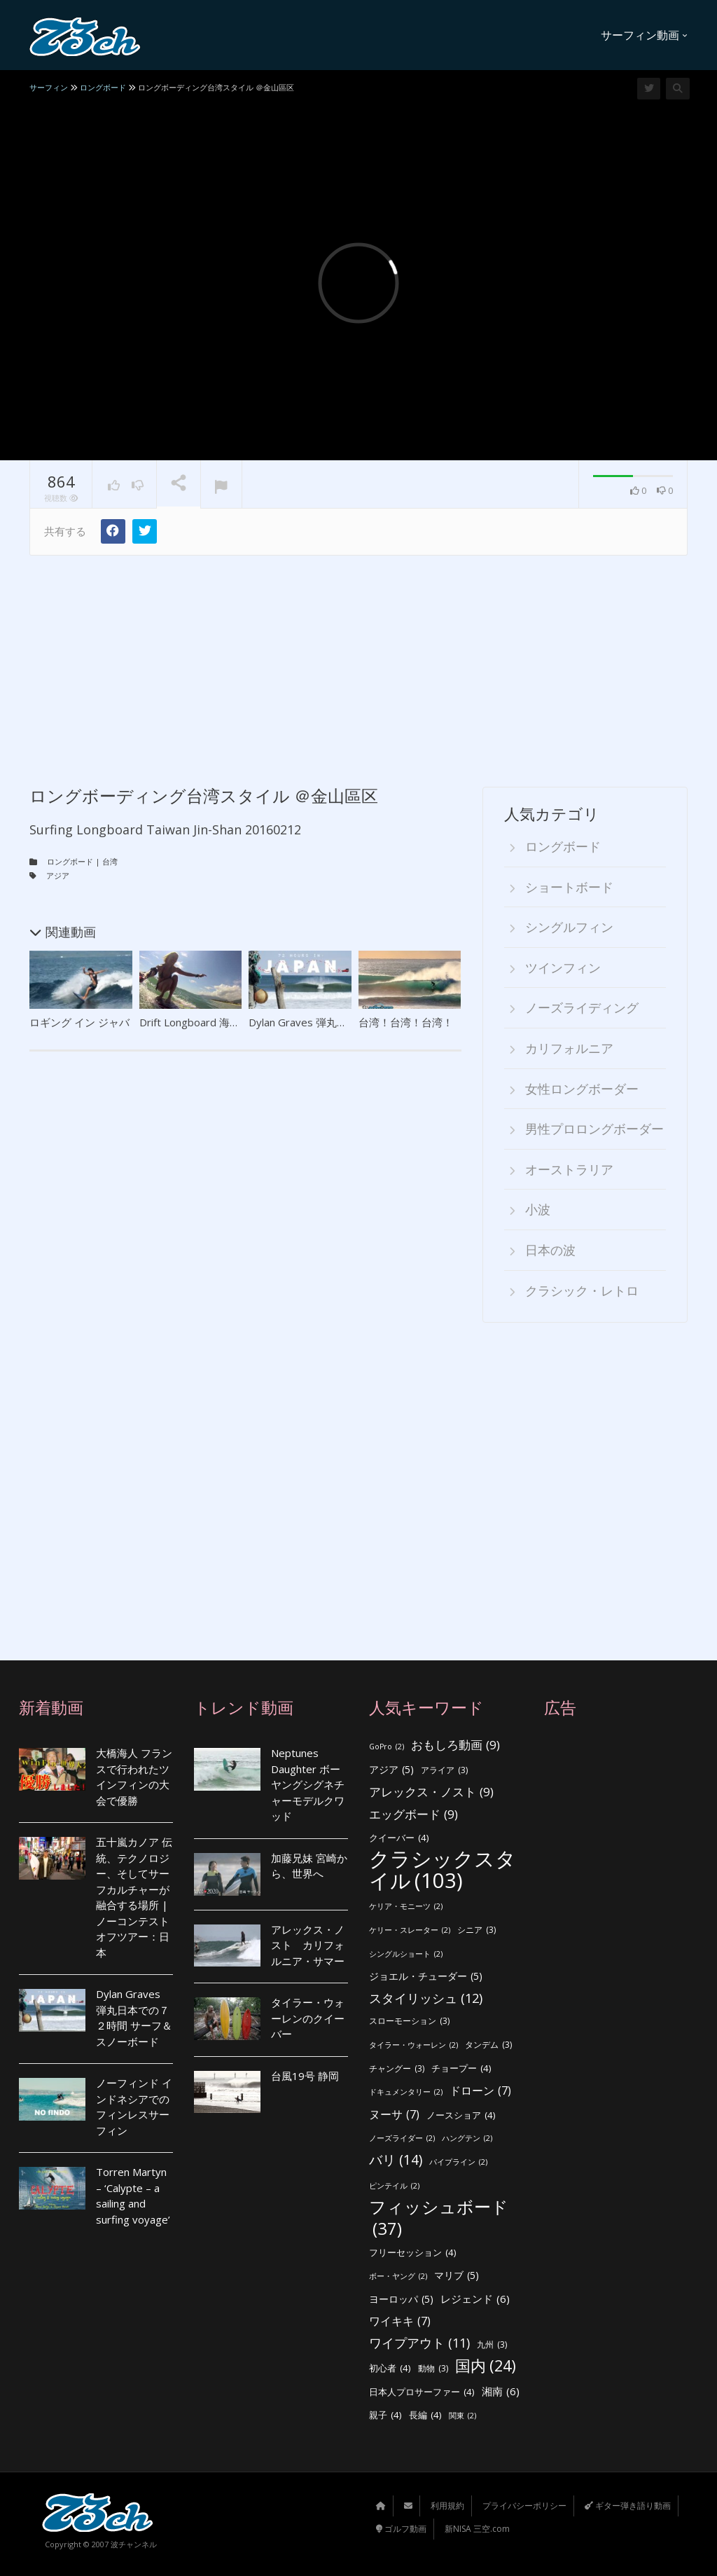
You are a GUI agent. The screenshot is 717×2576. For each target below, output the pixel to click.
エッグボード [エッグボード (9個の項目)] (413, 1814)
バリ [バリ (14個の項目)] (395, 2159)
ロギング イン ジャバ (79, 1021)
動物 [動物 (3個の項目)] (433, 2369)
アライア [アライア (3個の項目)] (444, 1770)
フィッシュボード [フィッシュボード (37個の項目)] (438, 2217)
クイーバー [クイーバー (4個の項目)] (399, 1837)
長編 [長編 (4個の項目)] (425, 2414)
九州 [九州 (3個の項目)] (492, 2344)
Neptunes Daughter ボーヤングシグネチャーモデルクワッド (307, 1784)
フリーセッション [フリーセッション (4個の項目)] (413, 2253)
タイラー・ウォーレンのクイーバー (307, 2017)
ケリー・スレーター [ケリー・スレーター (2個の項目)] (409, 1930)
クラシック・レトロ (582, 1289)
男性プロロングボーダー (594, 1128)
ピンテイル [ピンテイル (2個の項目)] (394, 2185)
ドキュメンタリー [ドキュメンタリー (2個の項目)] (406, 2092)
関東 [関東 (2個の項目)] (462, 2415)
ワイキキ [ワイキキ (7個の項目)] (400, 2321)
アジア (57, 874)
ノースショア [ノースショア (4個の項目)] (461, 2115)
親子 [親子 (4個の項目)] (385, 2414)
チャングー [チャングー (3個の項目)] (396, 2068)
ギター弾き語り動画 (628, 2505)
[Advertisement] (358, 660)
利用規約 (447, 2505)
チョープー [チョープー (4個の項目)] (461, 2068)
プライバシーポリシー (524, 2505)
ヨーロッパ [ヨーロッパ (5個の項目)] (401, 2299)
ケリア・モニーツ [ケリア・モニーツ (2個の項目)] (406, 1906)
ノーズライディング (582, 1007)
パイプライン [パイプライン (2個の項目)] (458, 2161)
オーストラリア (569, 1168)
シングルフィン (569, 926)
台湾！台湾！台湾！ (405, 1021)
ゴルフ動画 (401, 2528)
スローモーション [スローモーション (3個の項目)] (409, 2021)
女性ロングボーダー (582, 1088)
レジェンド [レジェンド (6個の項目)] (475, 2298)
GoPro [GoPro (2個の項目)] (386, 1747)
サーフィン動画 (644, 35)
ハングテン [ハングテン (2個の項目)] (467, 2138)
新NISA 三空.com (477, 2528)
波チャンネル (134, 2543)
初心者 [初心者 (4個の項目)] (390, 2368)
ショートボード (569, 886)
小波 (537, 1209)
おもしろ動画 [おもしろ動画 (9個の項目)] (455, 1745)
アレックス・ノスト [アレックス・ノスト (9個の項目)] (431, 1792)
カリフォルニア (569, 1047)
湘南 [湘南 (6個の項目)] (501, 2391)
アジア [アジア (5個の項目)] (391, 1769)
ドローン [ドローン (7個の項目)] (480, 2091)
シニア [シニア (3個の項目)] (476, 1930)
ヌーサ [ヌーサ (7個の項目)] (394, 2114)
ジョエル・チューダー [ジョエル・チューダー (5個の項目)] (425, 1977)
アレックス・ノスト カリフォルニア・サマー (307, 1944)
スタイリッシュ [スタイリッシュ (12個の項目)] (425, 1998)
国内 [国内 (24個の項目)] (485, 2366)
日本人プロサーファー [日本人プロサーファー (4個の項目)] (422, 2391)
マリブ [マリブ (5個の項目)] (456, 2275)
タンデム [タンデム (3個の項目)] (488, 2044)
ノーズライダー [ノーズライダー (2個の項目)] (402, 2138)
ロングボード (70, 860)
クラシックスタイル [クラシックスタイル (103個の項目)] (442, 1869)
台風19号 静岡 (305, 2075)
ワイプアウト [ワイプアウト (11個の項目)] (419, 2342)
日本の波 (550, 1249)
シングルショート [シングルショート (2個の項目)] (406, 1953)
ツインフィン (563, 966)
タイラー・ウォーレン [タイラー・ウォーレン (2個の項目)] (413, 2044)
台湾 (110, 860)
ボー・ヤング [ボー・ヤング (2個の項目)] (398, 2276)
